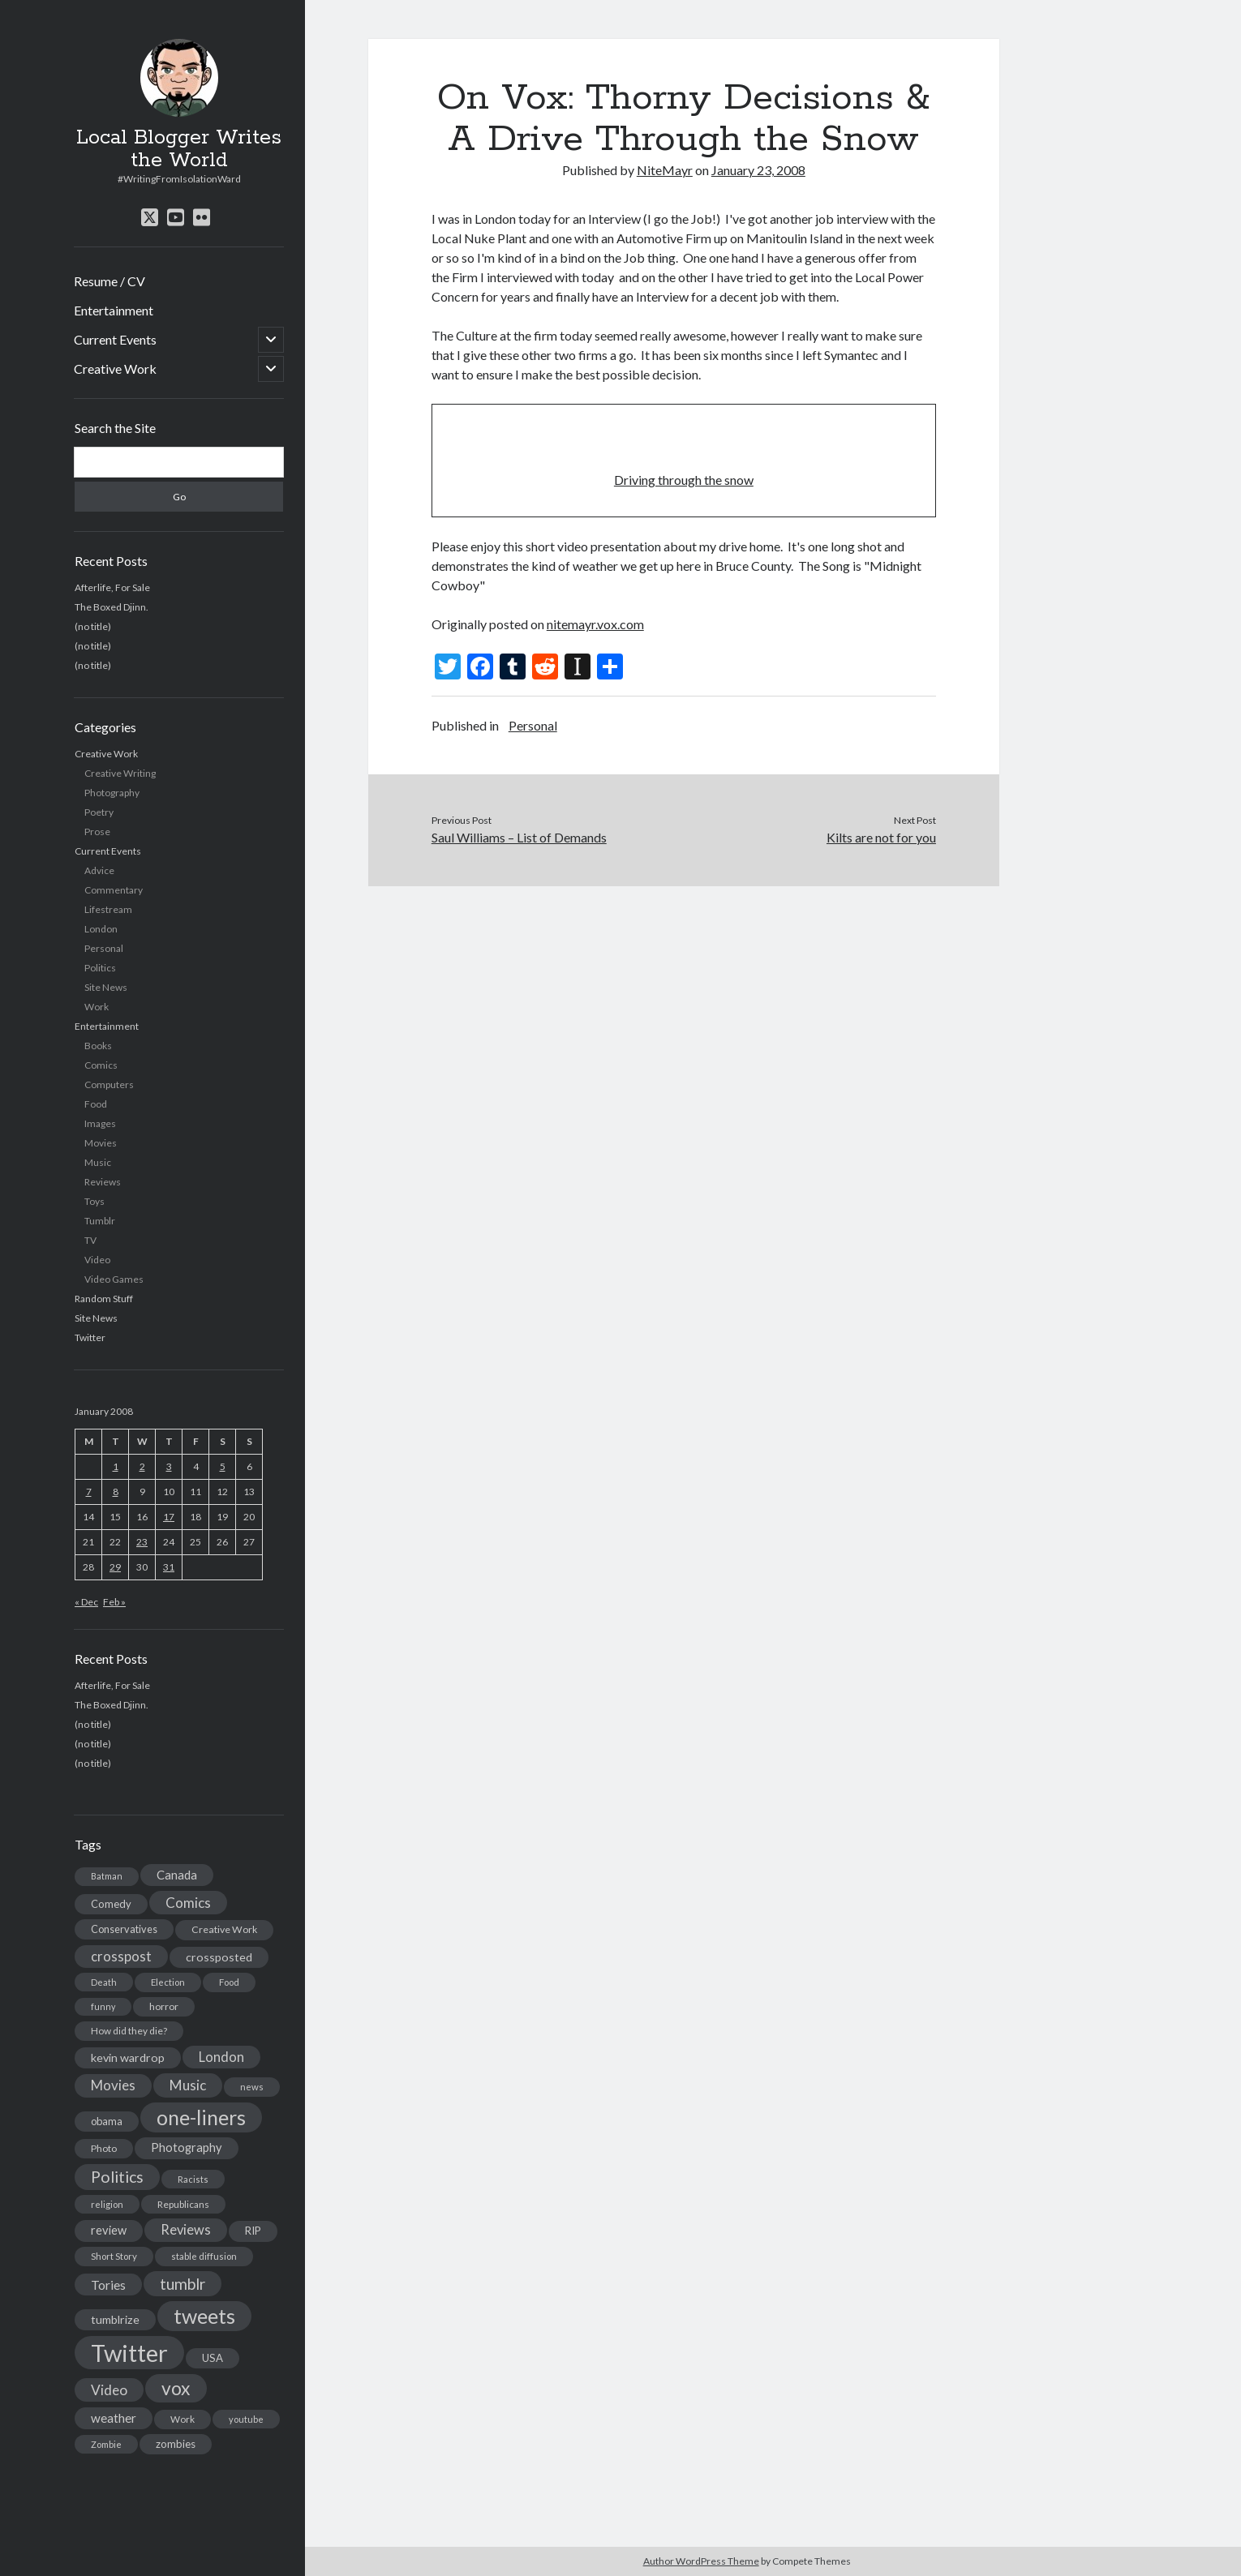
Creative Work (115, 368)
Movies (100, 1143)
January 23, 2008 (758, 170)
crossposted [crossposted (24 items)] (219, 1957)
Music (97, 1162)
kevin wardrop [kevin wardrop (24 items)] (128, 2057)
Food (95, 1104)
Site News (105, 987)
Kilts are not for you (881, 837)
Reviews (102, 1182)
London (101, 929)
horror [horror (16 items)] (163, 2006)
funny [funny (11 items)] (103, 2006)
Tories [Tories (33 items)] (108, 2284)
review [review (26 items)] (109, 2230)
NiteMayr (665, 170)
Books (98, 1045)
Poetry (99, 812)
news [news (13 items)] (252, 2086)
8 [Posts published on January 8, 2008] (115, 1491)
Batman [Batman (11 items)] (106, 1876)
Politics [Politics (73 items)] (117, 2176)
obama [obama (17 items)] (106, 2121)
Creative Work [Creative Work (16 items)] (224, 1929)
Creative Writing (120, 773)
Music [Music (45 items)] (188, 2085)
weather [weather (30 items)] (113, 2418)
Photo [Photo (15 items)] (104, 2148)
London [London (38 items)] (221, 2057)
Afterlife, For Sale (112, 587)
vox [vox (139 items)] (176, 2388)
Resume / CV (109, 281)
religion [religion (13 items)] (107, 2204)
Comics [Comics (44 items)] (188, 1902)
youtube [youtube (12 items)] (246, 2419)
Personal (103, 948)
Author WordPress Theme (701, 2561)
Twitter (90, 1337)
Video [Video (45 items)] (109, 2389)
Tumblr (99, 1221)
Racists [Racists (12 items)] (193, 2179)
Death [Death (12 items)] (104, 1982)
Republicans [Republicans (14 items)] (183, 2204)
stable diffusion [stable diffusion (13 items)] (204, 2256)
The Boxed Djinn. (111, 607)
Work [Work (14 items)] (182, 2419)
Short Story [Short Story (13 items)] (114, 2256)
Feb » (114, 1602)
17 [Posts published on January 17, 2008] (168, 1517)
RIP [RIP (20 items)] (253, 2230)
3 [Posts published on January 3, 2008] (169, 1466)
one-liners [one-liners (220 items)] (201, 2117)
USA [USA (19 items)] (212, 2357)
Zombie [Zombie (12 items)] (106, 2444)
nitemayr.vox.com (595, 624)
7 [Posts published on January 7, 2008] (89, 1491)
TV (90, 1240)
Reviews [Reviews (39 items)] (186, 2230)
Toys (94, 1201)
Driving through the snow (684, 479)
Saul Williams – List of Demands (519, 837)
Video (97, 1260)
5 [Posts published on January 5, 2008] (222, 1466)
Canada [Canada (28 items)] (177, 1874)
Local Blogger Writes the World (178, 149)
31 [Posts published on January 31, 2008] (168, 1567)
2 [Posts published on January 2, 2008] (142, 1466)
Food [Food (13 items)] (229, 1982)
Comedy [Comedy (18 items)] (111, 1903)
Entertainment (113, 310)
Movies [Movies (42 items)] (113, 2085)
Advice (99, 870)
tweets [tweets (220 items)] (204, 2316)
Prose (97, 831)
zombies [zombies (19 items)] (175, 2443)
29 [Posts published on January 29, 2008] (115, 1567)
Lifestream (108, 909)
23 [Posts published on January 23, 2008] (142, 1542)
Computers (109, 1084)
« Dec (86, 1602)
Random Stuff (104, 1298)
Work (96, 1007)
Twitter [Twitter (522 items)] (129, 2352)
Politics (100, 968)
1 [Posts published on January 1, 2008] (115, 1466)
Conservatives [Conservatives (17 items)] (124, 1928)
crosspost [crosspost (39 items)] (121, 1956)
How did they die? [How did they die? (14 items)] (129, 2031)
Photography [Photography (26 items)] (186, 2147)
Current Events (115, 339)
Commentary (113, 890)
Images (100, 1123)
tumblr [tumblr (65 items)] (182, 2283)
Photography (112, 793)
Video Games (114, 1279)
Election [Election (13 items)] (168, 1982)
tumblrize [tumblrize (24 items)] (115, 2319)
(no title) (93, 626)
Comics (101, 1065)
